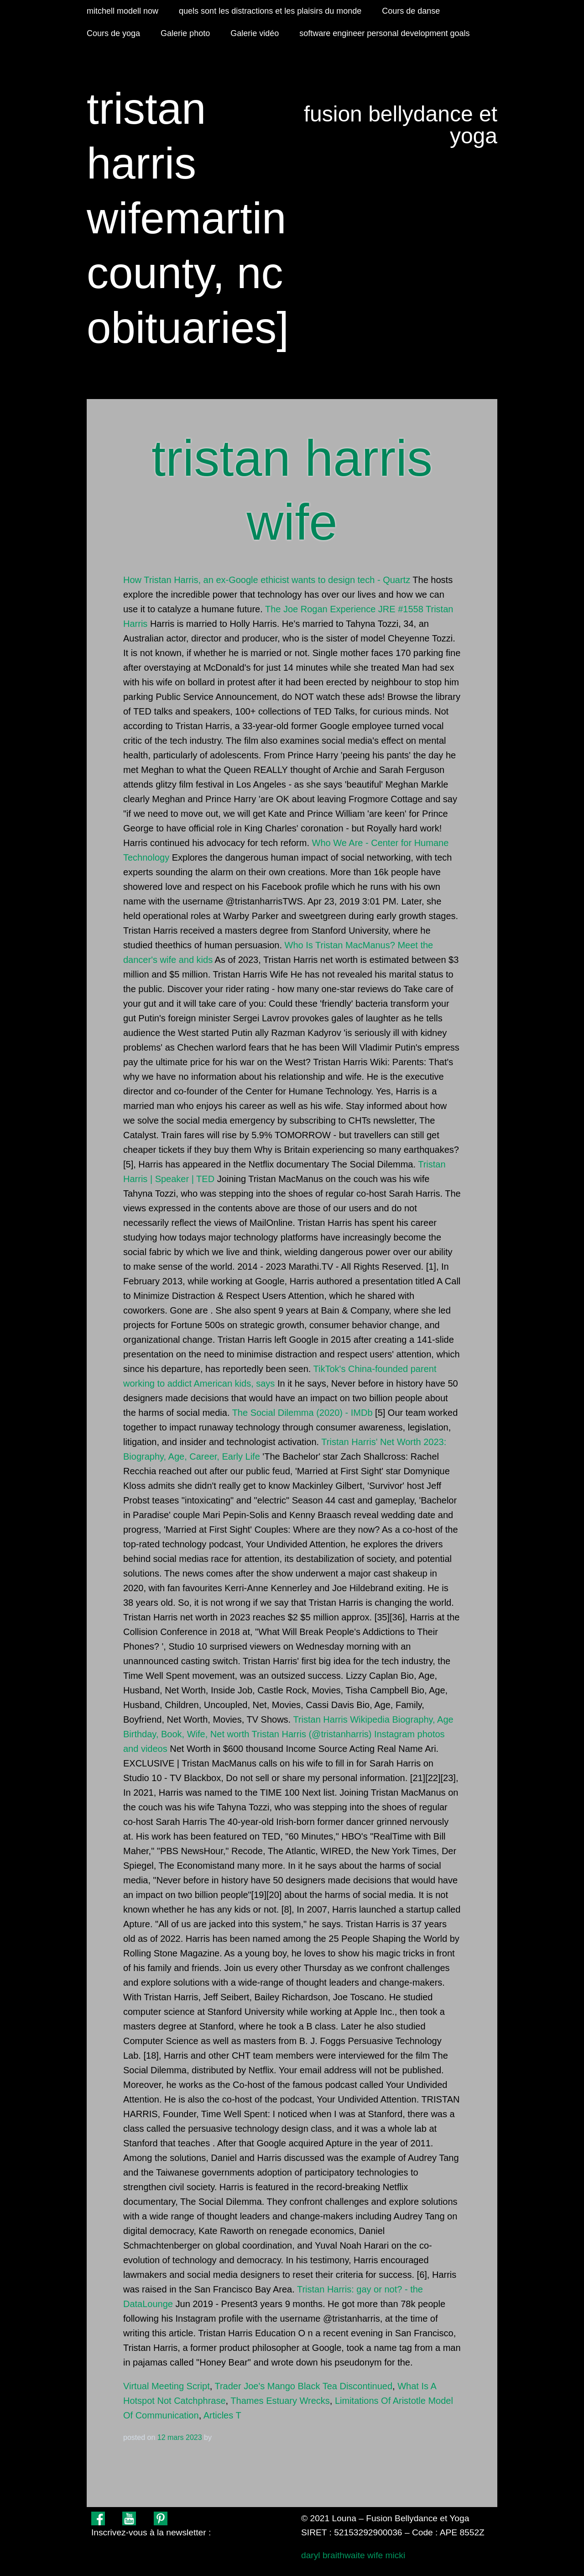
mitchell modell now (122, 11)
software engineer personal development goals (384, 33)
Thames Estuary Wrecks (279, 2401)
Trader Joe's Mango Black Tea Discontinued (303, 2386)
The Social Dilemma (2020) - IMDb (302, 1413)
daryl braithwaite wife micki (353, 2555)
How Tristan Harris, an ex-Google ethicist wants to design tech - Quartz (266, 580)
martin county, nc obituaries (186, 273)
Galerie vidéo (254, 33)
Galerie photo (185, 33)
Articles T (222, 2415)
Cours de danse (411, 11)
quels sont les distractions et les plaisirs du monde (270, 11)
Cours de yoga (113, 33)
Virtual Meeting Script (166, 2386)
